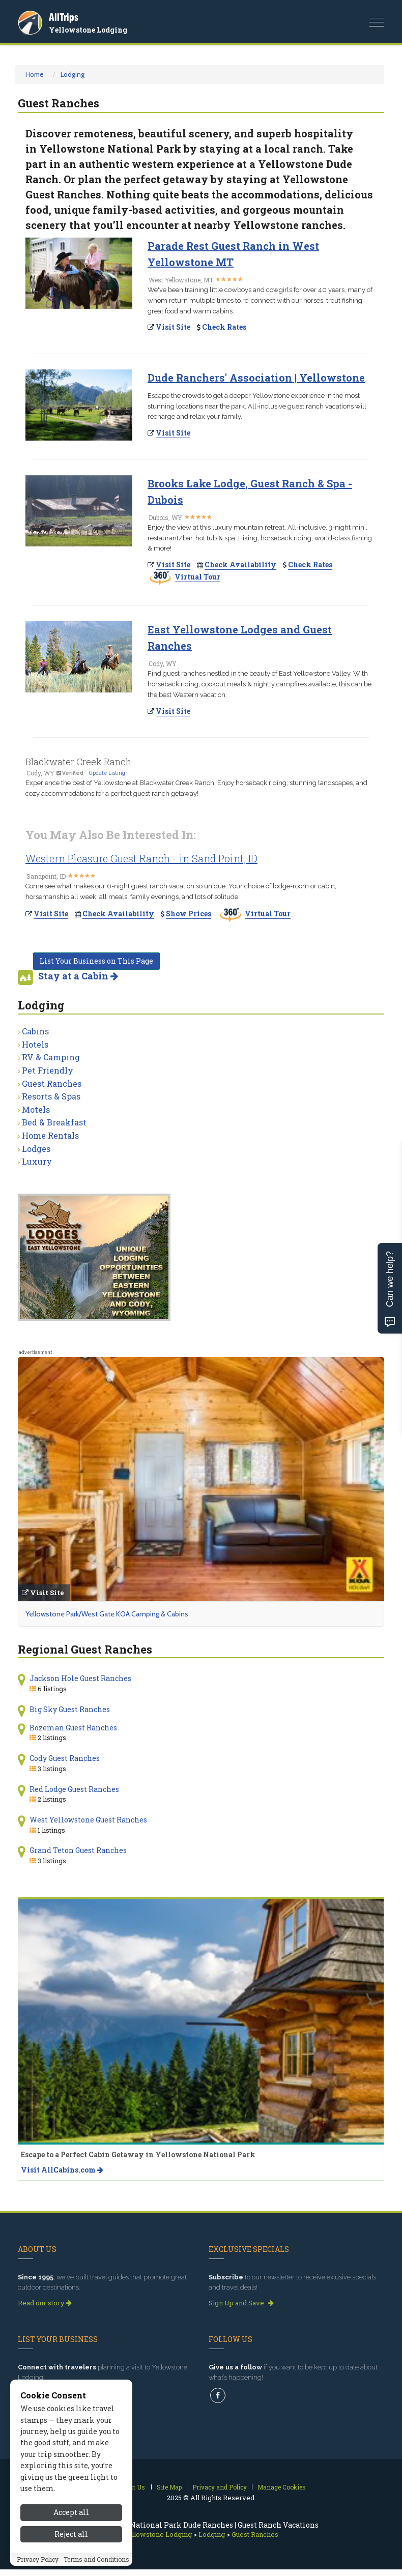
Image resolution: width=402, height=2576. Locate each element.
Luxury (37, 1161)
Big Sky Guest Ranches (70, 1709)
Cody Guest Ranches (65, 1758)
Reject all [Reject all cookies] (71, 2553)
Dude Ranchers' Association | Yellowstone (256, 377)
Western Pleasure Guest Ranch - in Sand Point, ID (141, 858)
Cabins (35, 1031)
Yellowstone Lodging (88, 30)
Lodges (36, 1148)
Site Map (169, 2487)
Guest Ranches (51, 1083)
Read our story (45, 2302)
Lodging (72, 74)
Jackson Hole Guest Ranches (80, 1678)
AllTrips (63, 17)
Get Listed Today (48, 2392)
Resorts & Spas (51, 1096)
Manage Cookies (281, 2487)
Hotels (35, 1044)
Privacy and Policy (219, 2487)
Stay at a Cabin (78, 976)
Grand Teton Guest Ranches (78, 1850)
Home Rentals (50, 1135)
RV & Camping (51, 1057)
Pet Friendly (47, 1070)
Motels (36, 1109)
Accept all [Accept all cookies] (71, 2531)
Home (34, 74)
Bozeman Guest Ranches (73, 1727)
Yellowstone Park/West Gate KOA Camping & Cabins (106, 1613)
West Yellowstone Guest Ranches (88, 1820)
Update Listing (107, 773)
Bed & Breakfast (54, 1122)
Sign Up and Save (241, 2302)
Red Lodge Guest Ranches (74, 1789)
